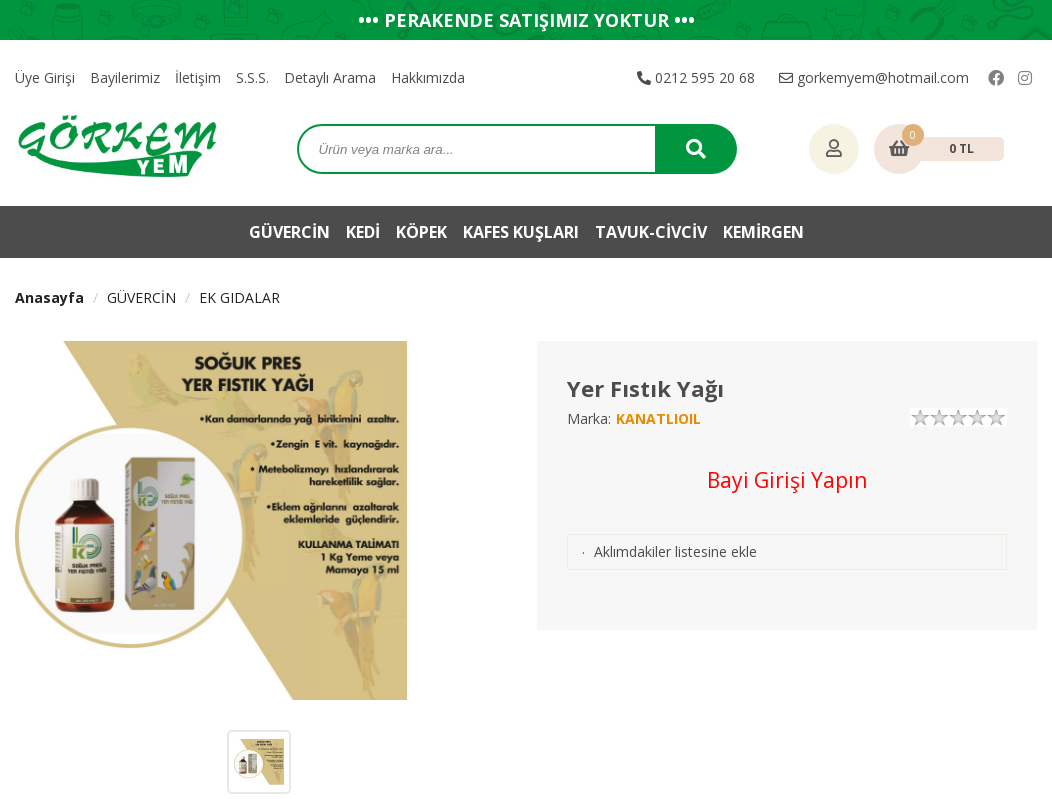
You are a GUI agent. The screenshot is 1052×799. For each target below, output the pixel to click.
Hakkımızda (428, 77)
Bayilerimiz (125, 77)
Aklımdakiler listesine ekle (675, 551)
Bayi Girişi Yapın (787, 480)
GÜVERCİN (289, 232)
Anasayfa (49, 297)
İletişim (198, 77)
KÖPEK (421, 232)
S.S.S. (252, 77)
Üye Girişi (45, 77)
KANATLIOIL (658, 418)
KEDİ (363, 232)
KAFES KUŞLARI (521, 232)
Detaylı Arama (330, 77)
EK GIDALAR (239, 297)
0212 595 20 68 (696, 77)
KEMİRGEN (763, 232)
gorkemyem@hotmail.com (874, 77)
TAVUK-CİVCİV (651, 232)
